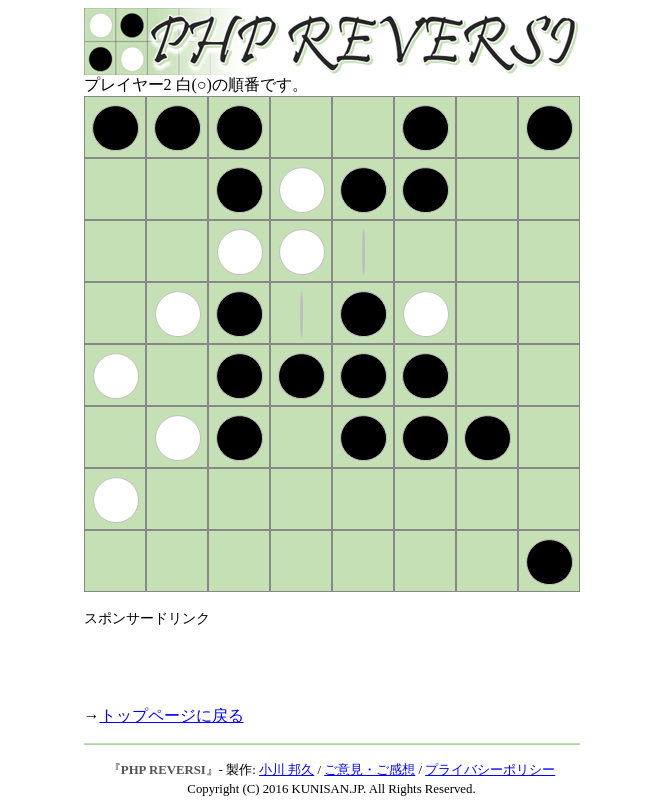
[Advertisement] (318, 658)
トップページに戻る (172, 715)
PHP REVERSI (163, 770)
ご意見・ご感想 (369, 770)
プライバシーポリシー (490, 770)
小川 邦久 (286, 770)
